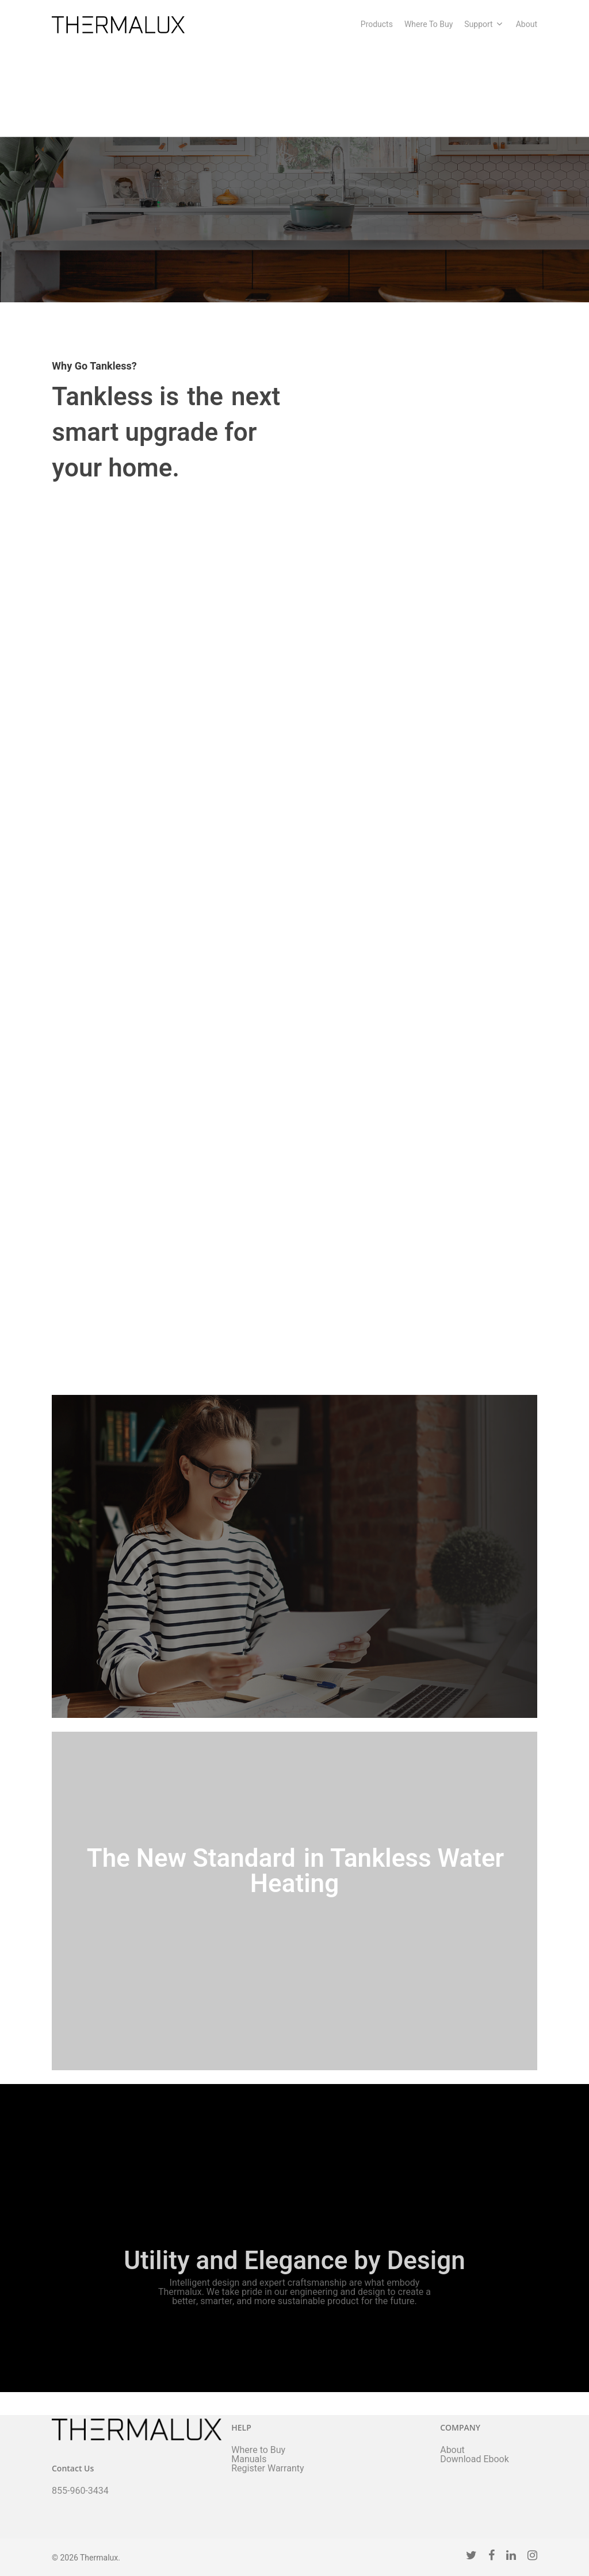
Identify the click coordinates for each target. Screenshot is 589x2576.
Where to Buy (258, 2450)
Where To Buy (428, 24)
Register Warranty (267, 2468)
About (526, 24)
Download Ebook (474, 2459)
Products (377, 24)
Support (483, 24)
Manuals (248, 2459)
